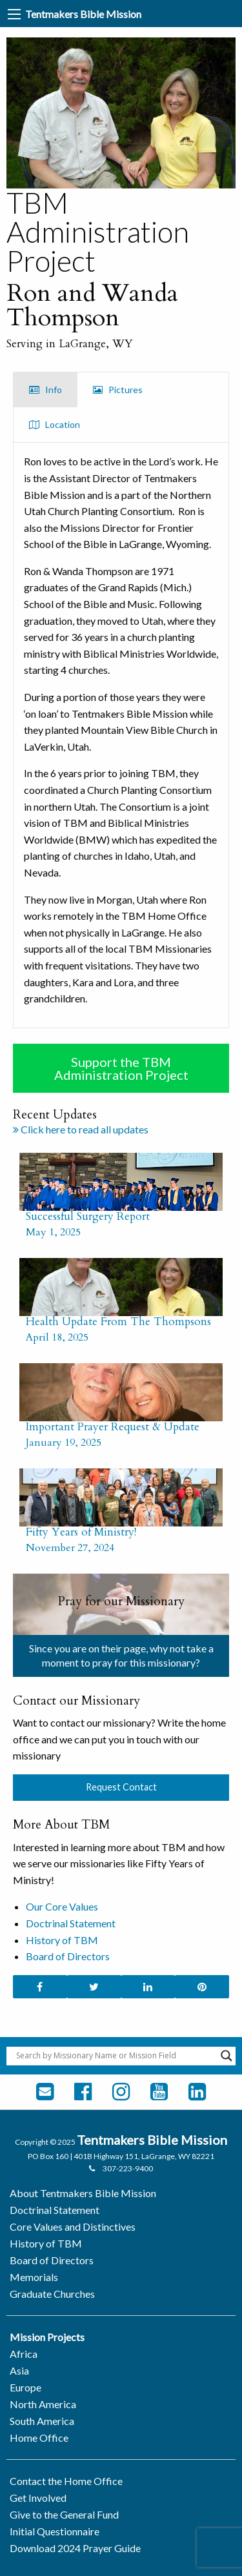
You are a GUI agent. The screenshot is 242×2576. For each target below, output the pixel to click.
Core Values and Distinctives (73, 2226)
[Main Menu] (14, 14)
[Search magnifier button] (226, 2056)
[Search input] (115, 2056)
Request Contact (121, 1786)
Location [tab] (54, 424)
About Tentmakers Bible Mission (83, 2193)
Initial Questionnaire (54, 2531)
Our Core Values (62, 1906)
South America (42, 2421)
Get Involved (38, 2497)
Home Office (39, 2437)
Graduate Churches (52, 2293)
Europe (25, 2387)
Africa (23, 2354)
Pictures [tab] (118, 389)
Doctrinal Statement (71, 1923)
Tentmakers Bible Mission (83, 14)
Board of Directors (68, 1956)
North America (43, 2404)
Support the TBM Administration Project (121, 1068)
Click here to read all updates (80, 1129)
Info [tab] (45, 389)
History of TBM (62, 1940)
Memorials (34, 2277)
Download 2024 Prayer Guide (75, 2548)
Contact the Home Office (66, 2481)
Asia (19, 2370)
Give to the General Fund (64, 2514)
